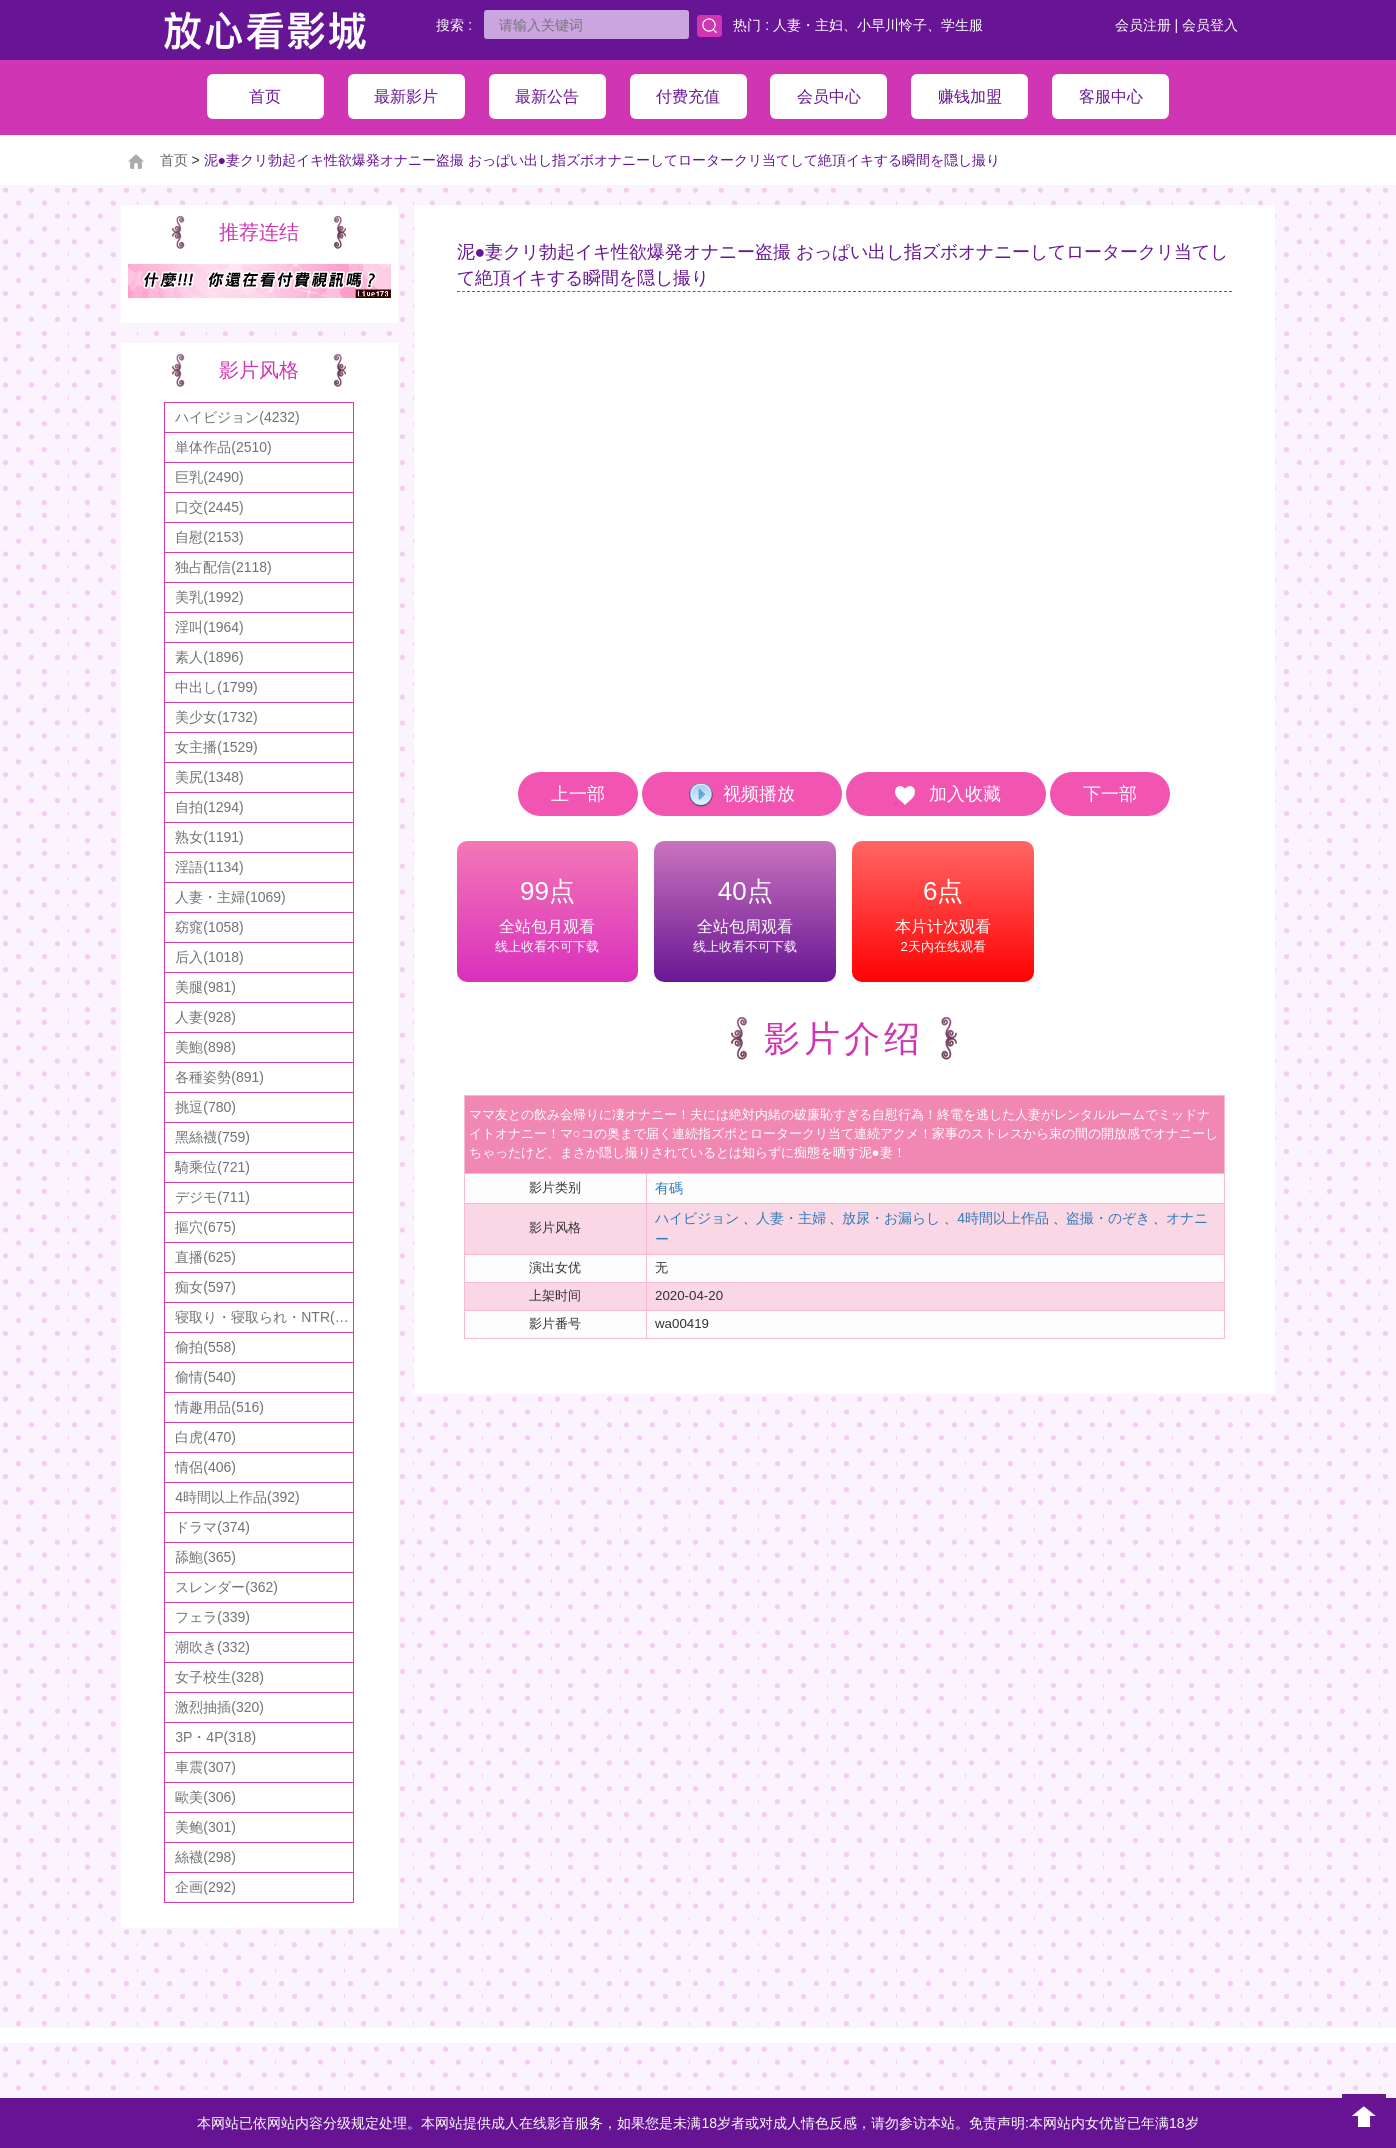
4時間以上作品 (1003, 1218)
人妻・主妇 (808, 25)
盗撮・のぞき (1108, 1218)
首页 (174, 160)
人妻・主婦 (791, 1218)
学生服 (962, 25)
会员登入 (1210, 25)
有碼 (669, 1188)
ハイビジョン (697, 1218)
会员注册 (1143, 25)
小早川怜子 (892, 25)
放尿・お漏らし (891, 1218)
